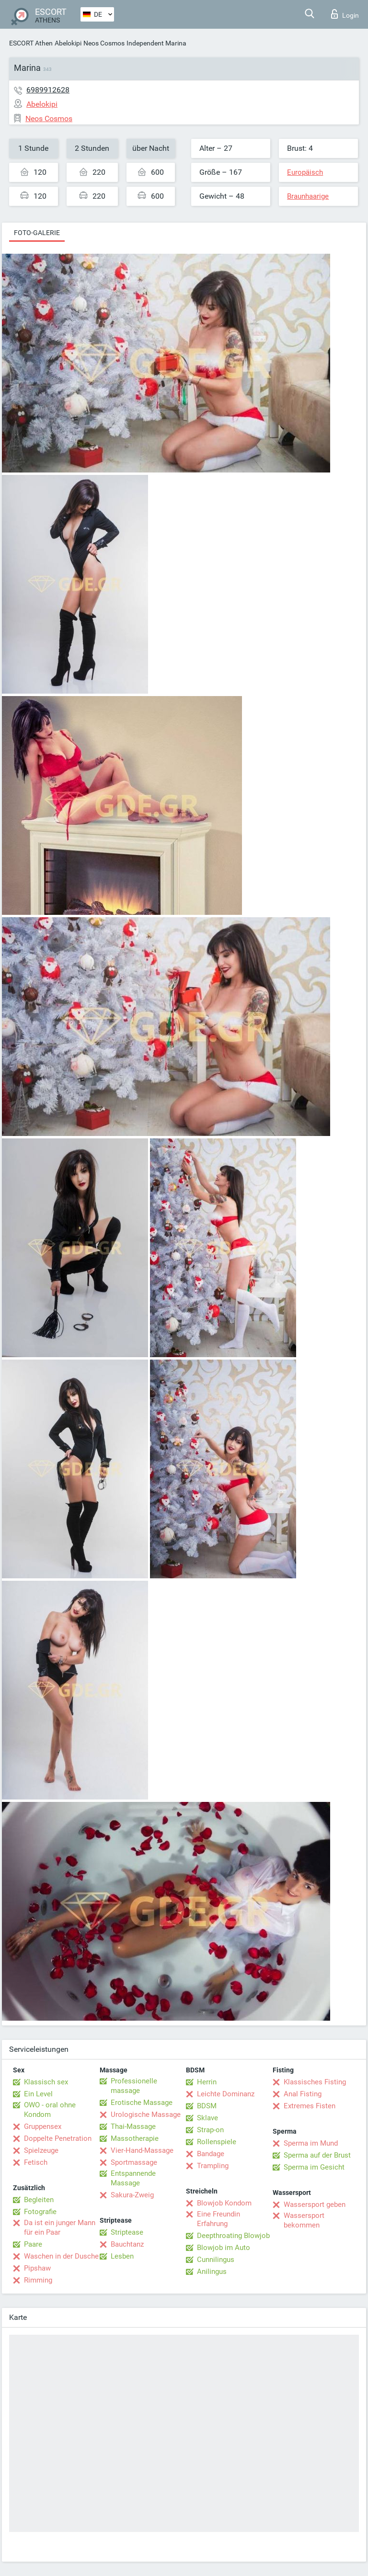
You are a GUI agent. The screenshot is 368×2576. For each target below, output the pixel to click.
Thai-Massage (133, 2126)
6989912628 (47, 89)
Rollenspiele (216, 2141)
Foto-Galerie (37, 232)
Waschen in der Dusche (61, 2256)
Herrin (207, 2082)
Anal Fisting (303, 2094)
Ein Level (38, 2094)
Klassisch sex (46, 2082)
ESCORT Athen (31, 43)
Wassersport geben (314, 2204)
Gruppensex (42, 2126)
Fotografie (40, 2211)
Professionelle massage (134, 2086)
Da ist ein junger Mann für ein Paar (59, 2227)
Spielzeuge (41, 2150)
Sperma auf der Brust (317, 2155)
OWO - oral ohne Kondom (50, 2110)
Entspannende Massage (133, 2178)
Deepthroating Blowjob (233, 2235)
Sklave (207, 2118)
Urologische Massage (146, 2114)
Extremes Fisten (309, 2106)
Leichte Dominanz (225, 2094)
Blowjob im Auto (223, 2247)
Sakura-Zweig (132, 2195)
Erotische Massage (141, 2102)
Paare (33, 2244)
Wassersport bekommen (304, 2220)
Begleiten (39, 2199)
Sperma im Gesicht (314, 2167)
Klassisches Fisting (315, 2082)
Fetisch (35, 2162)
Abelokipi (68, 43)
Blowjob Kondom (224, 2203)
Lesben (122, 2256)
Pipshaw (37, 2268)
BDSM (207, 2106)
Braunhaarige (308, 196)
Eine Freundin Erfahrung (218, 2219)
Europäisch (305, 172)
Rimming (38, 2280)
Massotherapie (135, 2138)
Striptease (127, 2232)
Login (345, 14)
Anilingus (212, 2271)
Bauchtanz (127, 2244)
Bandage (210, 2153)
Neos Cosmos (104, 43)
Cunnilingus (215, 2259)
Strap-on (210, 2130)
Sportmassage (134, 2162)
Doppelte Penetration (58, 2138)
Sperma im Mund (311, 2143)
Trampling (213, 2165)
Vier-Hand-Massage (142, 2150)
